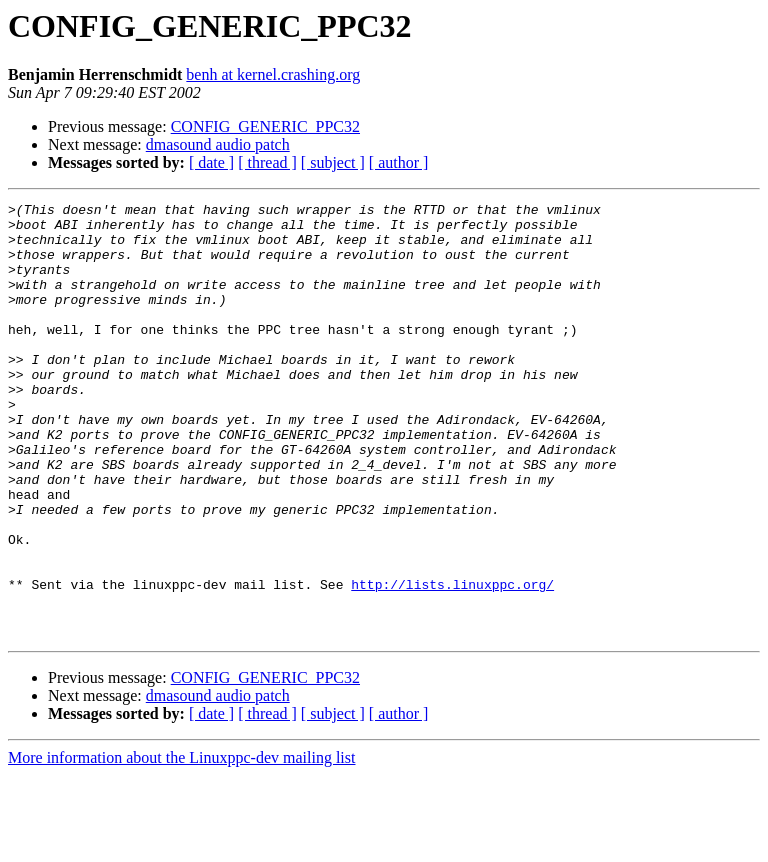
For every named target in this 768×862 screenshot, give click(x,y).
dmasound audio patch (218, 144)
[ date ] (211, 162)
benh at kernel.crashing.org (273, 74)
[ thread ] (267, 162)
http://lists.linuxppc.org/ (452, 662)
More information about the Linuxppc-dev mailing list (181, 844)
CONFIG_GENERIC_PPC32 (265, 126)
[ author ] (399, 162)
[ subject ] (333, 162)
